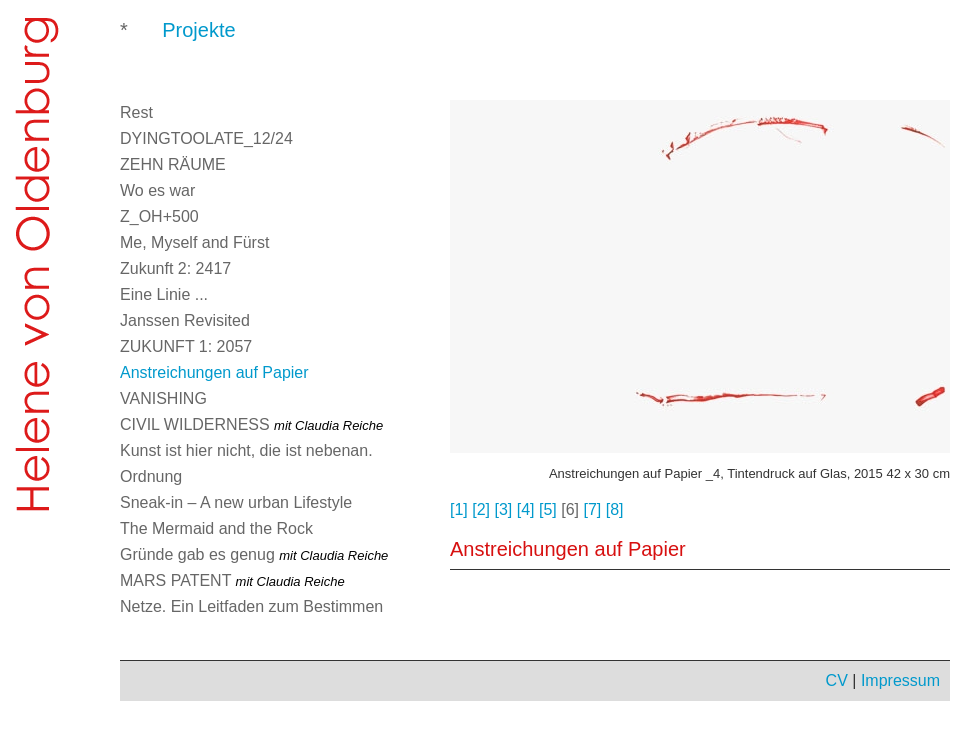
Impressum (900, 680)
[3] (504, 509)
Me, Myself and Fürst (194, 242)
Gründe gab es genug (254, 554)
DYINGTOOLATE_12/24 (206, 138)
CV (837, 680)
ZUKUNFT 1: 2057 (186, 346)
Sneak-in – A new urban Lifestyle (236, 502)
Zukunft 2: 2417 (175, 268)
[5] (548, 509)
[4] (526, 509)
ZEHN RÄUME (173, 164)
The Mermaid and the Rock (216, 528)
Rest (136, 112)
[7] (593, 509)
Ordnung (151, 476)
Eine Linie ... (164, 294)
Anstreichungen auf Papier (214, 372)
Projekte (198, 30)
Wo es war (157, 190)
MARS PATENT (232, 580)
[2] (481, 509)
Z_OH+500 (159, 216)
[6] (570, 509)
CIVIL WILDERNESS (251, 424)
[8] (615, 509)
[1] (459, 509)
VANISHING (163, 398)
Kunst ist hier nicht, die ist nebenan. (246, 450)
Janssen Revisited (185, 320)
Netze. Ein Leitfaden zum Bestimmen (251, 606)
